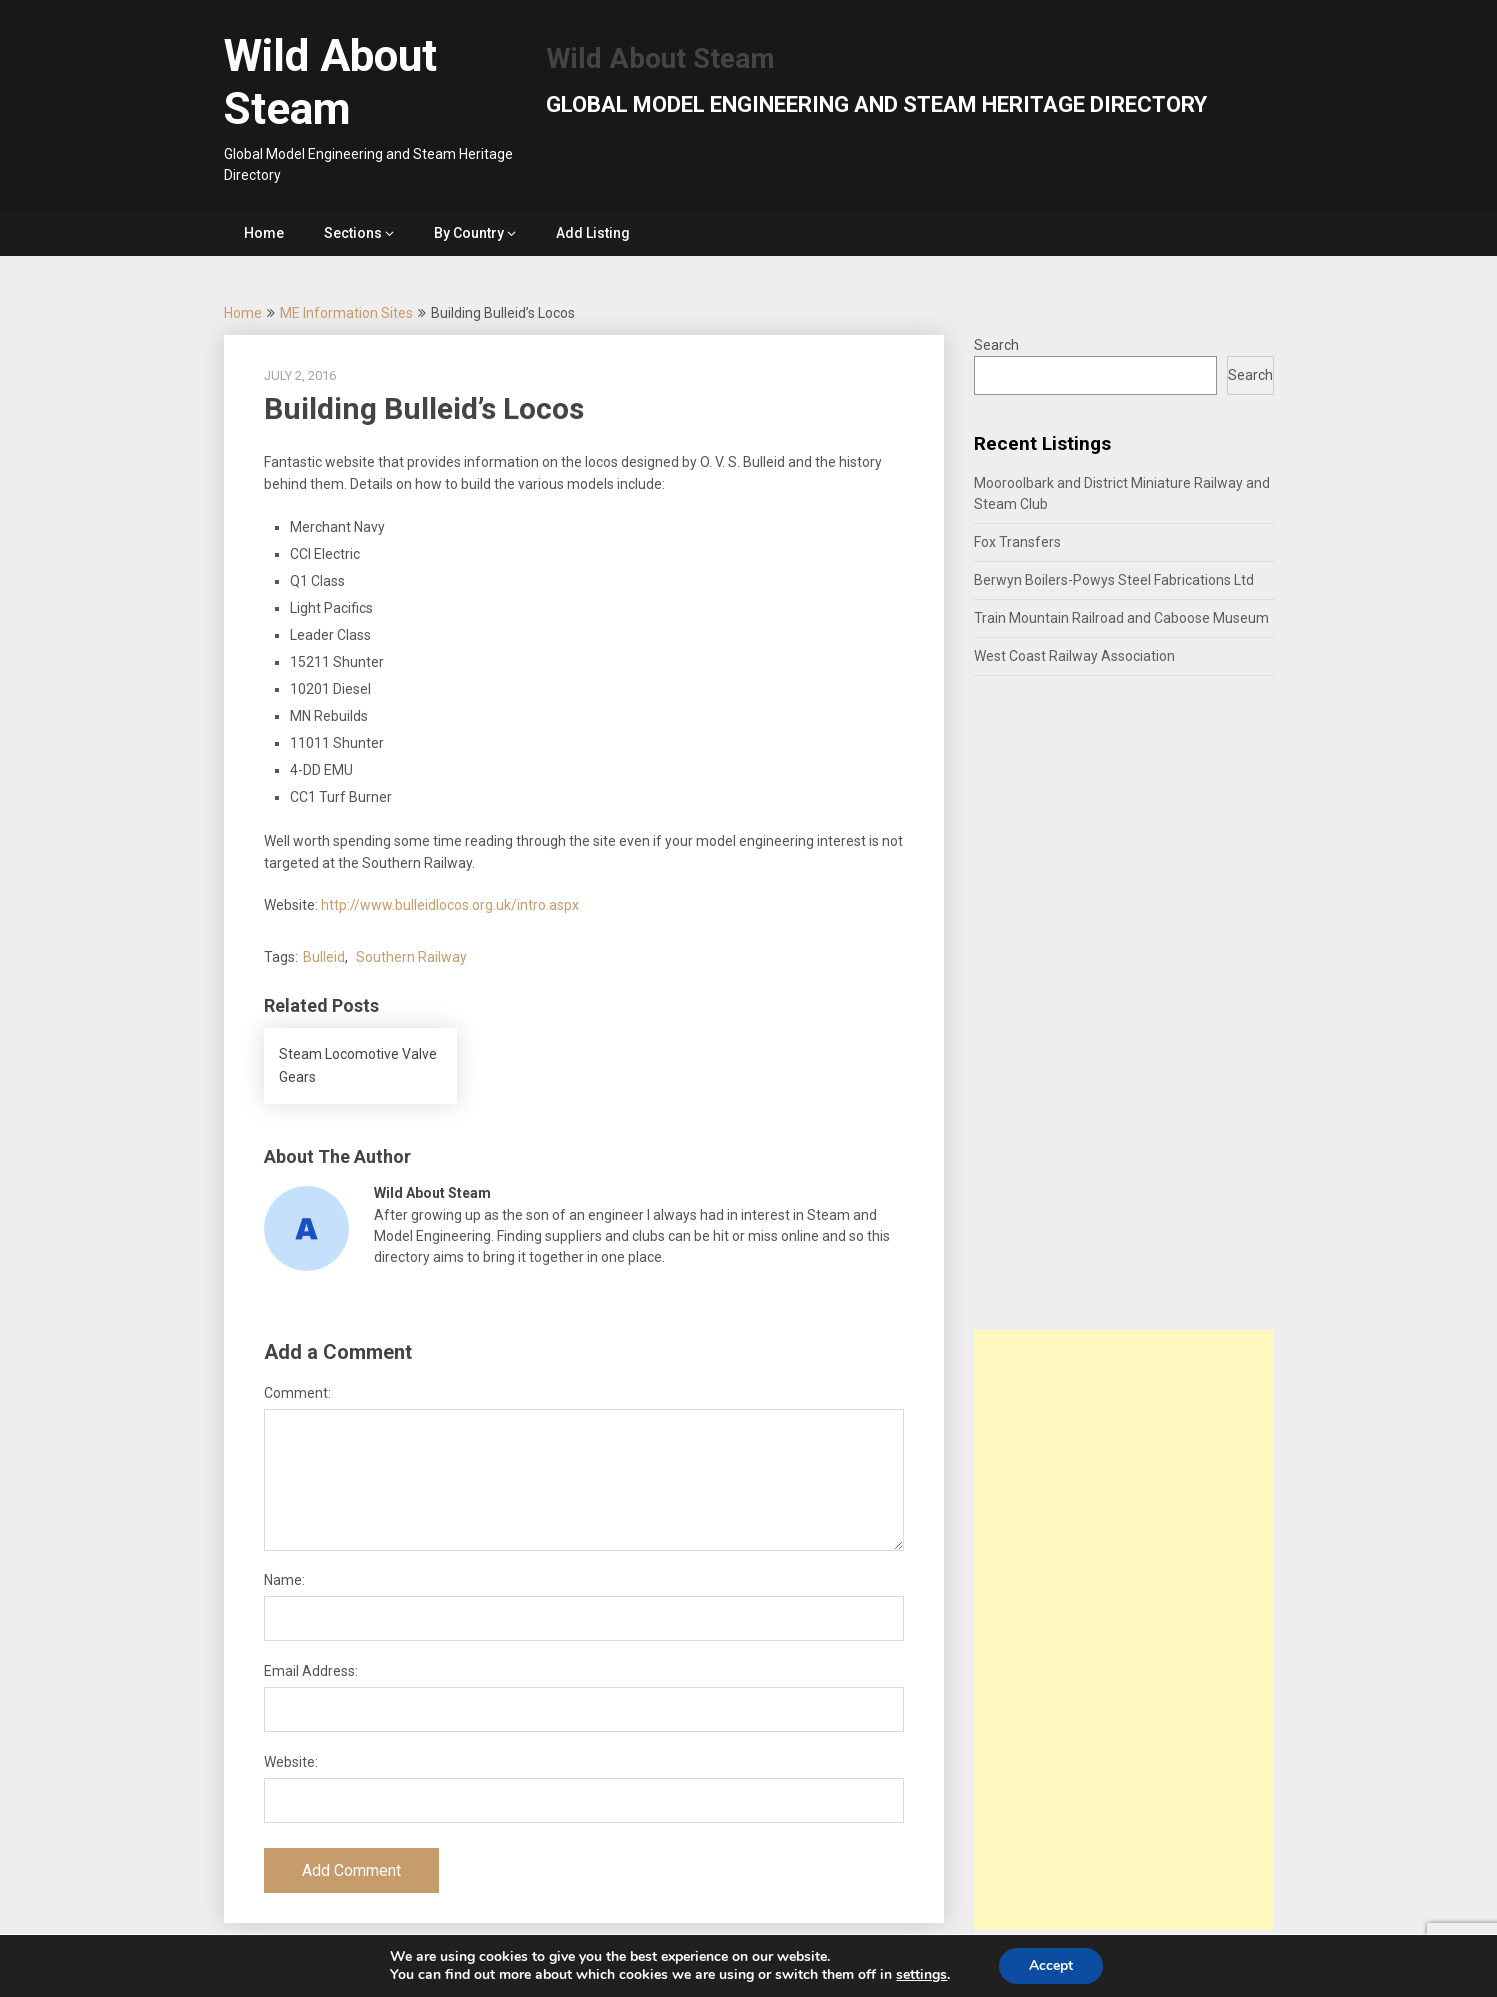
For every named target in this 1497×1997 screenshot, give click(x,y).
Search (996, 345)
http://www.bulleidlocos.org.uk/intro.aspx (450, 905)
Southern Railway (411, 957)
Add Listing (593, 233)
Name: (284, 1580)
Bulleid (324, 957)
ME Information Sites (346, 313)
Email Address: (311, 1671)
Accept (1051, 1965)
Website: (291, 1762)
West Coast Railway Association (1074, 656)
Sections (353, 233)
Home (264, 233)
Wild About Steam (330, 82)
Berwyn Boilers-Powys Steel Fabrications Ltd (1114, 580)
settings (921, 1975)
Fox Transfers (1017, 542)
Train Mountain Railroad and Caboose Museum (1121, 618)
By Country (469, 233)
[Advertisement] (1124, 1630)
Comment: (297, 1393)
